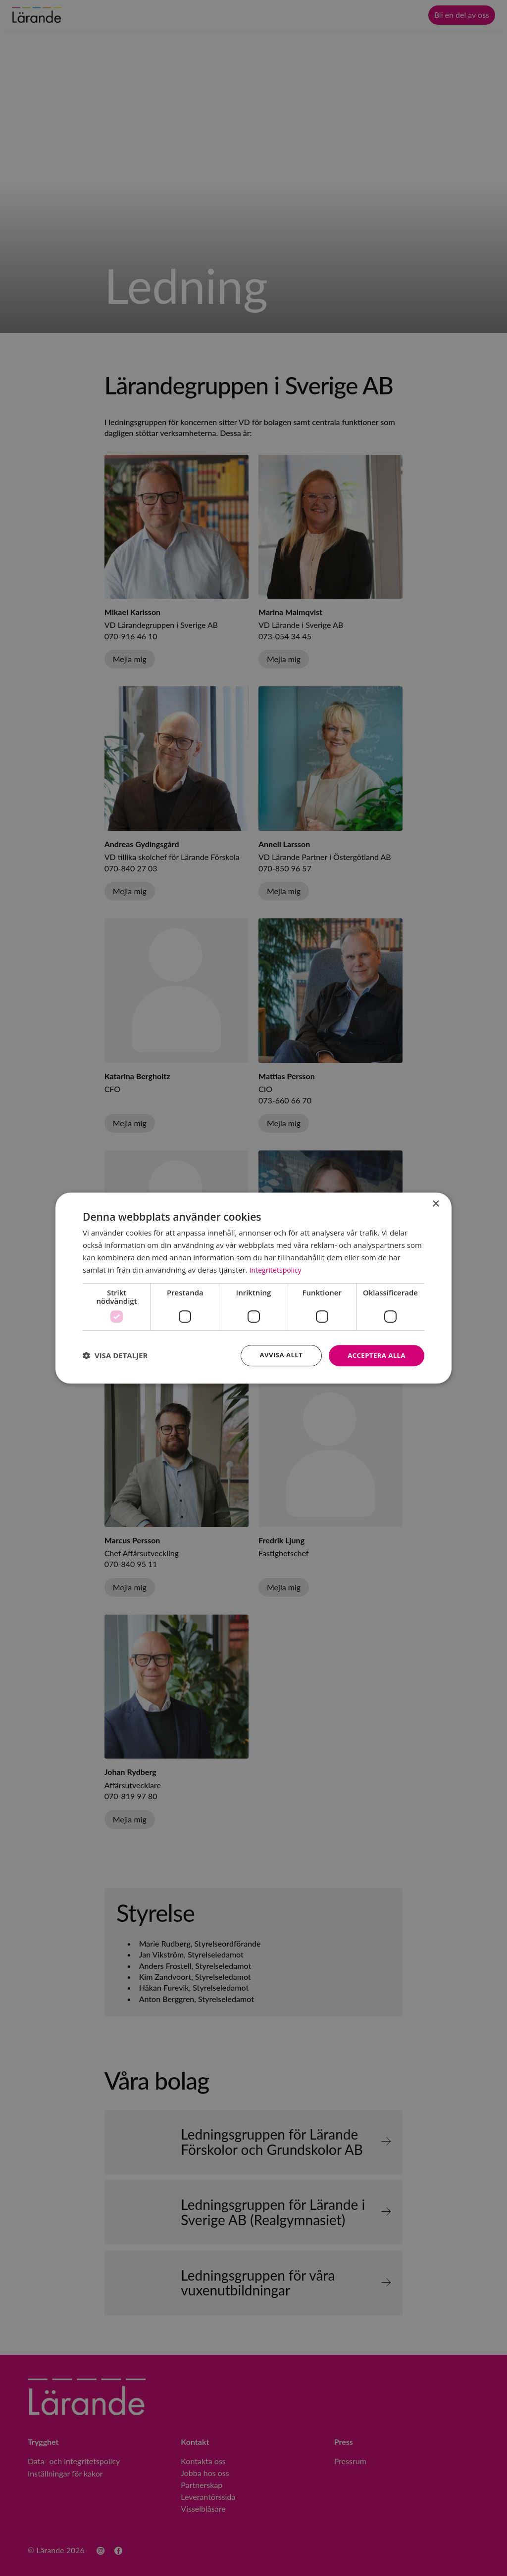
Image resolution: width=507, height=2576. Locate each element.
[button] (115, 1355)
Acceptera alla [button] (375, 1355)
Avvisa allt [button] (276, 1355)
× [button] (435, 1203)
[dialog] (253, 1288)
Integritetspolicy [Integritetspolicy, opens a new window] (277, 1269)
